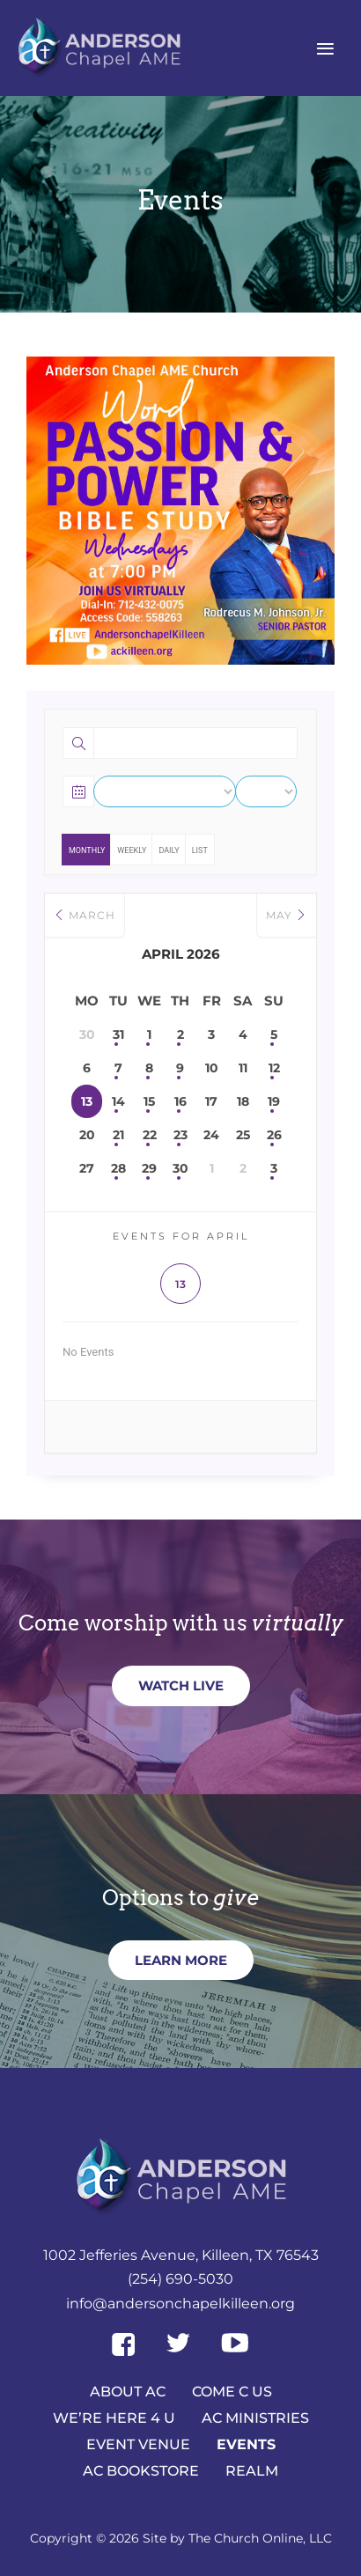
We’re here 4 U (114, 2417)
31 (118, 1034)
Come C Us (232, 2390)
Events (246, 2443)
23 (180, 1135)
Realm (251, 2469)
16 (180, 1101)
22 (150, 1135)
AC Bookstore (141, 2469)
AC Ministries (255, 2417)
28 (118, 1168)
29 (149, 1168)
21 (118, 1135)
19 (274, 1101)
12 (274, 1068)
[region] (180, 511)
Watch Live (181, 1685)
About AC (128, 2390)
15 (149, 1101)
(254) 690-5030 (180, 2279)
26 (274, 1135)
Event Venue (138, 2443)
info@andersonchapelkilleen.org (180, 2303)
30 (180, 1168)
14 (118, 1101)
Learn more (181, 1960)
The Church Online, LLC (260, 2538)
